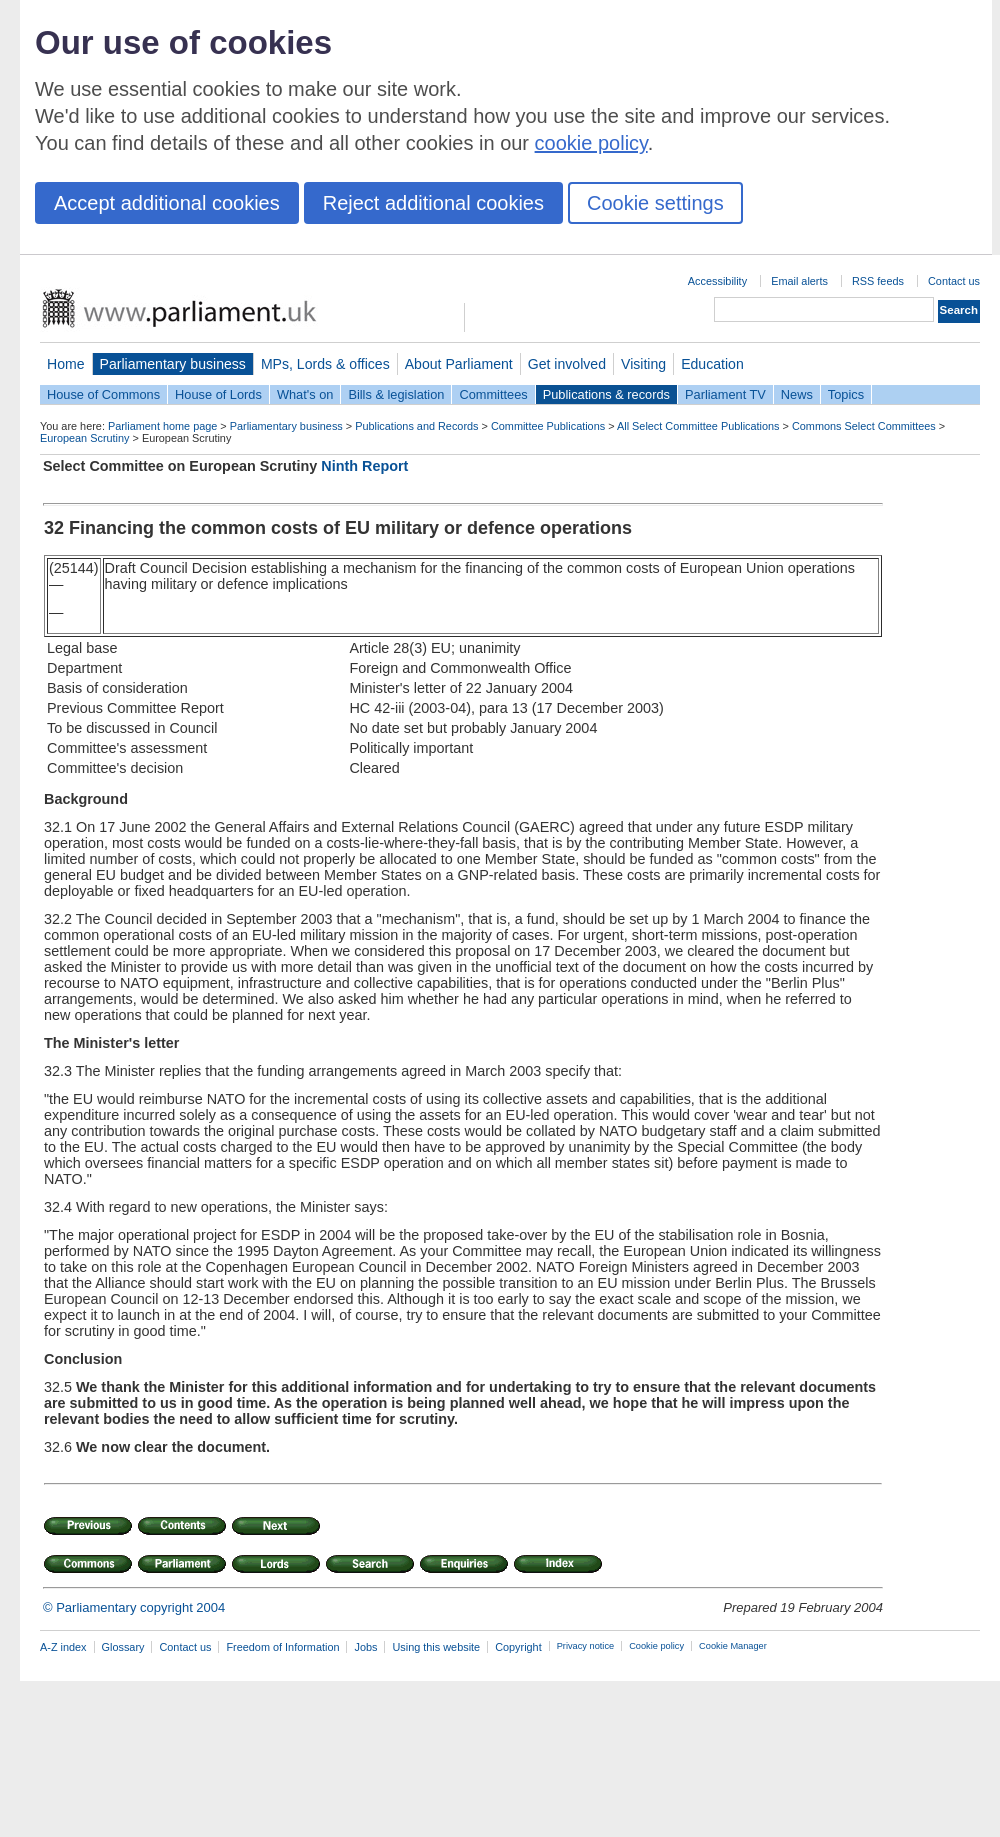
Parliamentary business (173, 364)
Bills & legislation (396, 394)
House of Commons (103, 394)
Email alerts (799, 281)
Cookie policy (656, 1646)
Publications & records (606, 394)
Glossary (123, 1647)
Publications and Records (416, 426)
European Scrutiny (84, 438)
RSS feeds (878, 281)
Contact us (954, 281)
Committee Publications (548, 426)
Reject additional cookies (433, 203)
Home (66, 364)
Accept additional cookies (167, 203)
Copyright (518, 1647)
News (797, 394)
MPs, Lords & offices (325, 364)
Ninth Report (364, 466)
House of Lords (218, 394)
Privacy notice (585, 1646)
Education (712, 364)
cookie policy (591, 143)
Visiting (643, 364)
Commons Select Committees (864, 426)
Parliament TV (725, 394)
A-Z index (63, 1647)
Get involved (567, 364)
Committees (493, 394)
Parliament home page (162, 426)
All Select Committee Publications (698, 426)
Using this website (436, 1647)
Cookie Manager (733, 1646)
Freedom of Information (282, 1647)
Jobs (365, 1647)
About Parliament (459, 364)
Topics (846, 394)
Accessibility (717, 281)
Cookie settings (655, 203)
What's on (305, 394)
